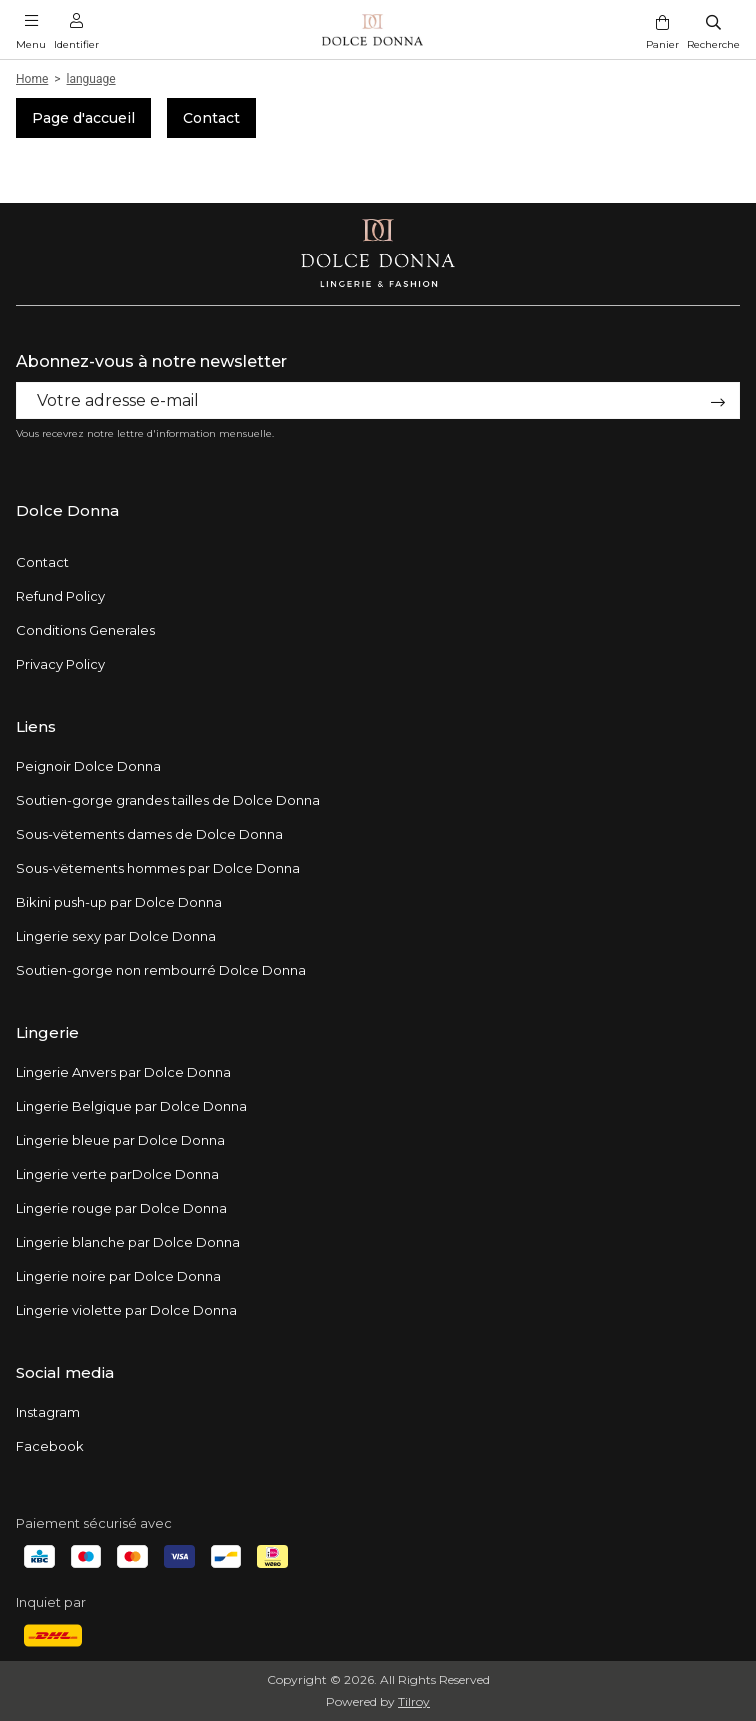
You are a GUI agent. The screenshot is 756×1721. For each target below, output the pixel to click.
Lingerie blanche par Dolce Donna (128, 1242)
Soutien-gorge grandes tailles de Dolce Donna (168, 800)
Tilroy (414, 1701)
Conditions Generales (85, 630)
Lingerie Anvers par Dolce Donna (123, 1072)
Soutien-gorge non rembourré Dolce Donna (161, 970)
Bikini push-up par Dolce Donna (119, 902)
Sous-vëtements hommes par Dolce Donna (158, 868)
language (91, 79)
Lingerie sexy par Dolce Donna (116, 936)
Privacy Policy (60, 664)
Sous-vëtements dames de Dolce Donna (149, 834)
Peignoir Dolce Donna (88, 766)
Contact (211, 118)
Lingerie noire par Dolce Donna (118, 1276)
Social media (65, 1372)
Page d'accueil (83, 118)
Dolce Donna (67, 510)
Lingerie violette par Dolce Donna (126, 1310)
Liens (36, 726)
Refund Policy (60, 596)
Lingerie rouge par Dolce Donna (121, 1208)
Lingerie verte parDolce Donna (117, 1174)
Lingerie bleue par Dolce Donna (120, 1140)
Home (32, 79)
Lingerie (47, 1032)
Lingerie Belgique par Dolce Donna (131, 1106)
